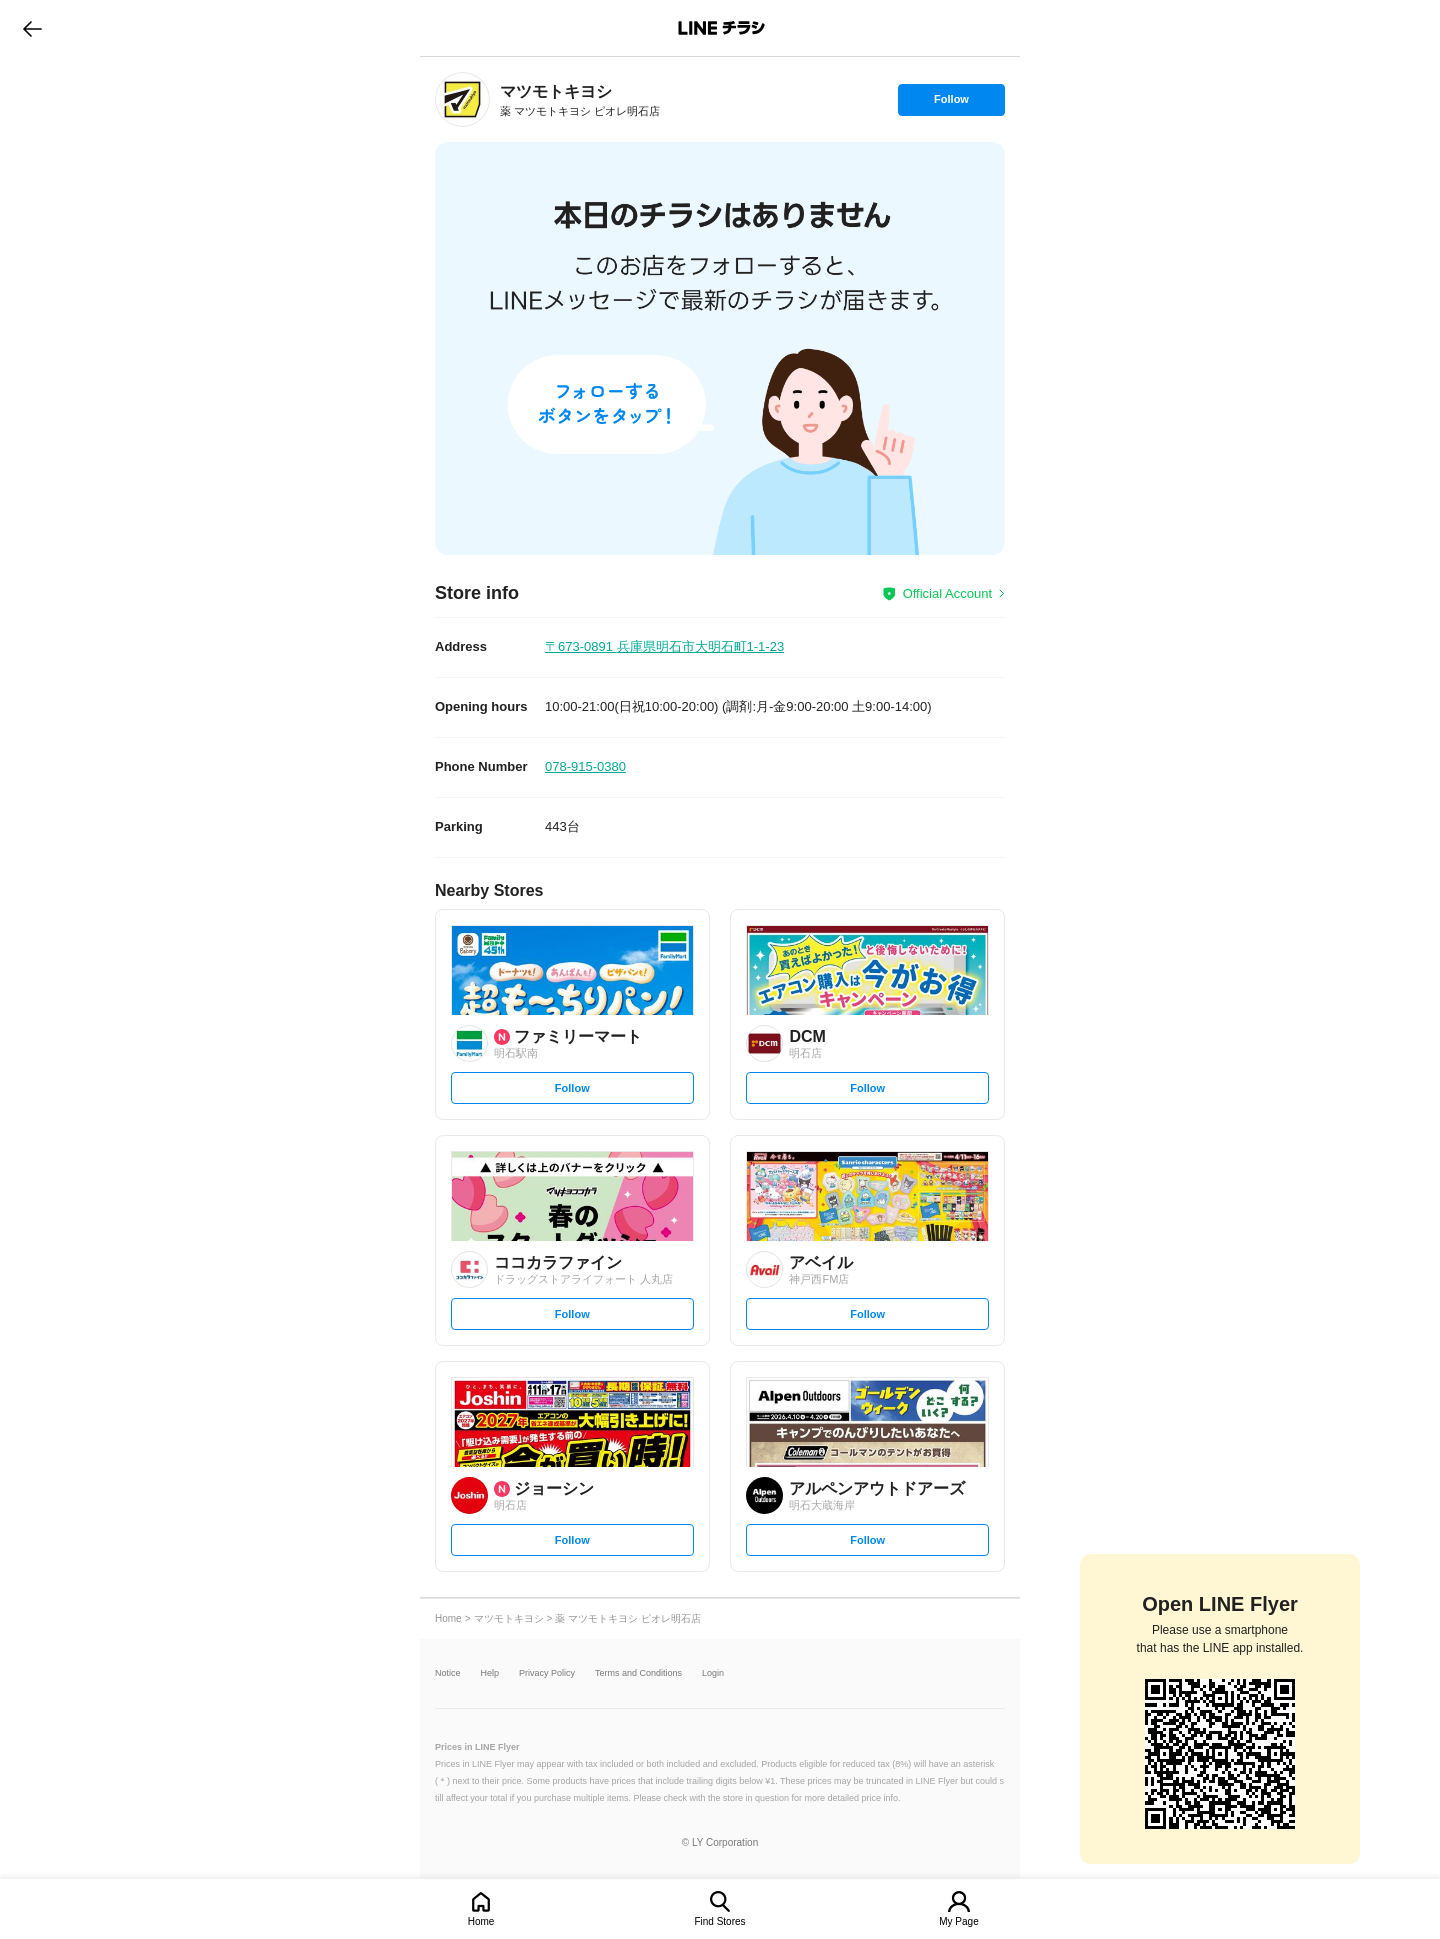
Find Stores (719, 1921)
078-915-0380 (585, 766)
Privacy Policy (547, 1673)
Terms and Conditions (638, 1673)
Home (481, 1921)
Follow (951, 104)
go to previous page (32, 28)
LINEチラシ (721, 28)
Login (713, 1673)
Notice (448, 1673)
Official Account (947, 593)
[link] (462, 99)
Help (490, 1673)
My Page (958, 1921)
